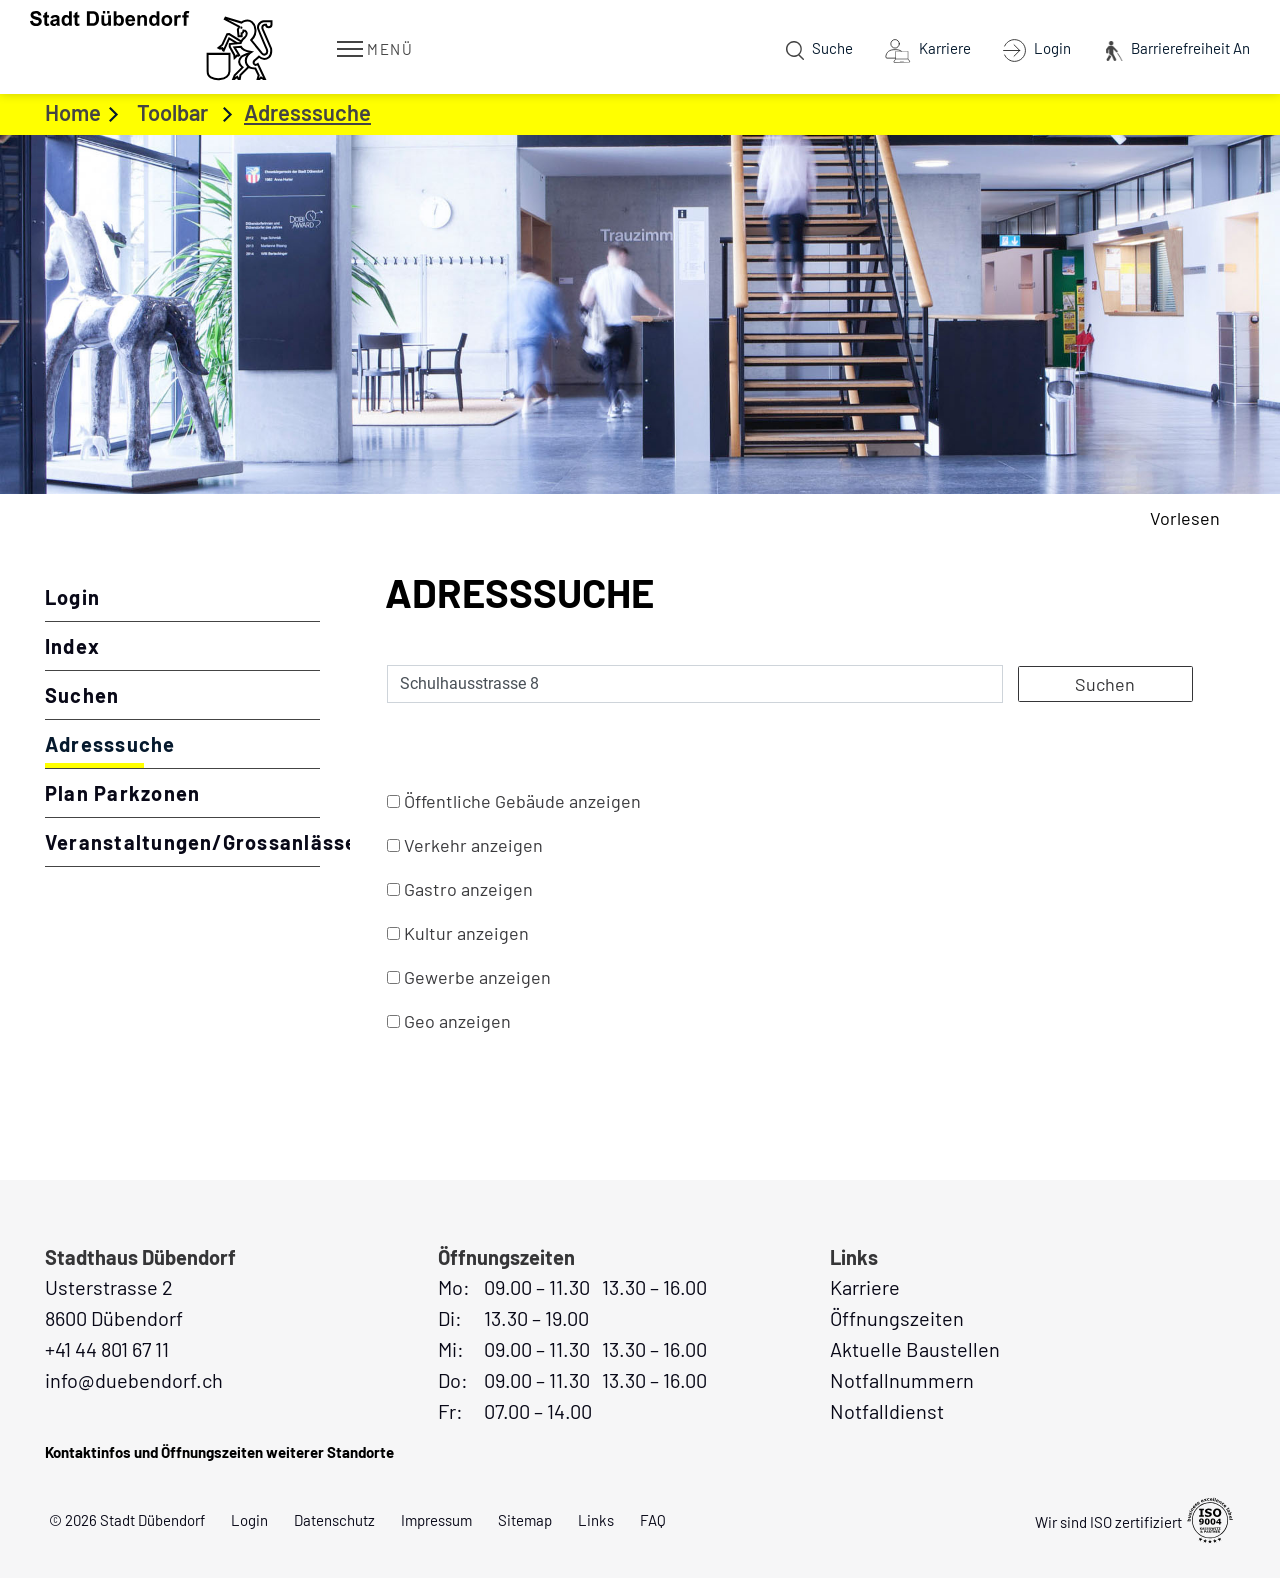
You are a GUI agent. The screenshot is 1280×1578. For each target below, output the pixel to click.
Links (596, 1520)
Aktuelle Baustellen (915, 1349)
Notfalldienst (887, 1411)
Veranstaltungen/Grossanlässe (182, 842)
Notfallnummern (902, 1380)
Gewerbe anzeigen (477, 977)
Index (72, 646)
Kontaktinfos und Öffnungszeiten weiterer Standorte (219, 1452)
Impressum (436, 1520)
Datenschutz (334, 1520)
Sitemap (525, 1520)
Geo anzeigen (457, 1021)
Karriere (865, 1287)
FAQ (653, 1520)
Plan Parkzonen (122, 793)
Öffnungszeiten (897, 1318)
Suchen (82, 695)
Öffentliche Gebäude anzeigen (522, 801)
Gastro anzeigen (468, 889)
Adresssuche (176, 743)
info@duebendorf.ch (134, 1380)
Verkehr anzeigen (473, 845)
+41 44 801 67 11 (107, 1349)
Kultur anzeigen (466, 933)
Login (72, 597)
